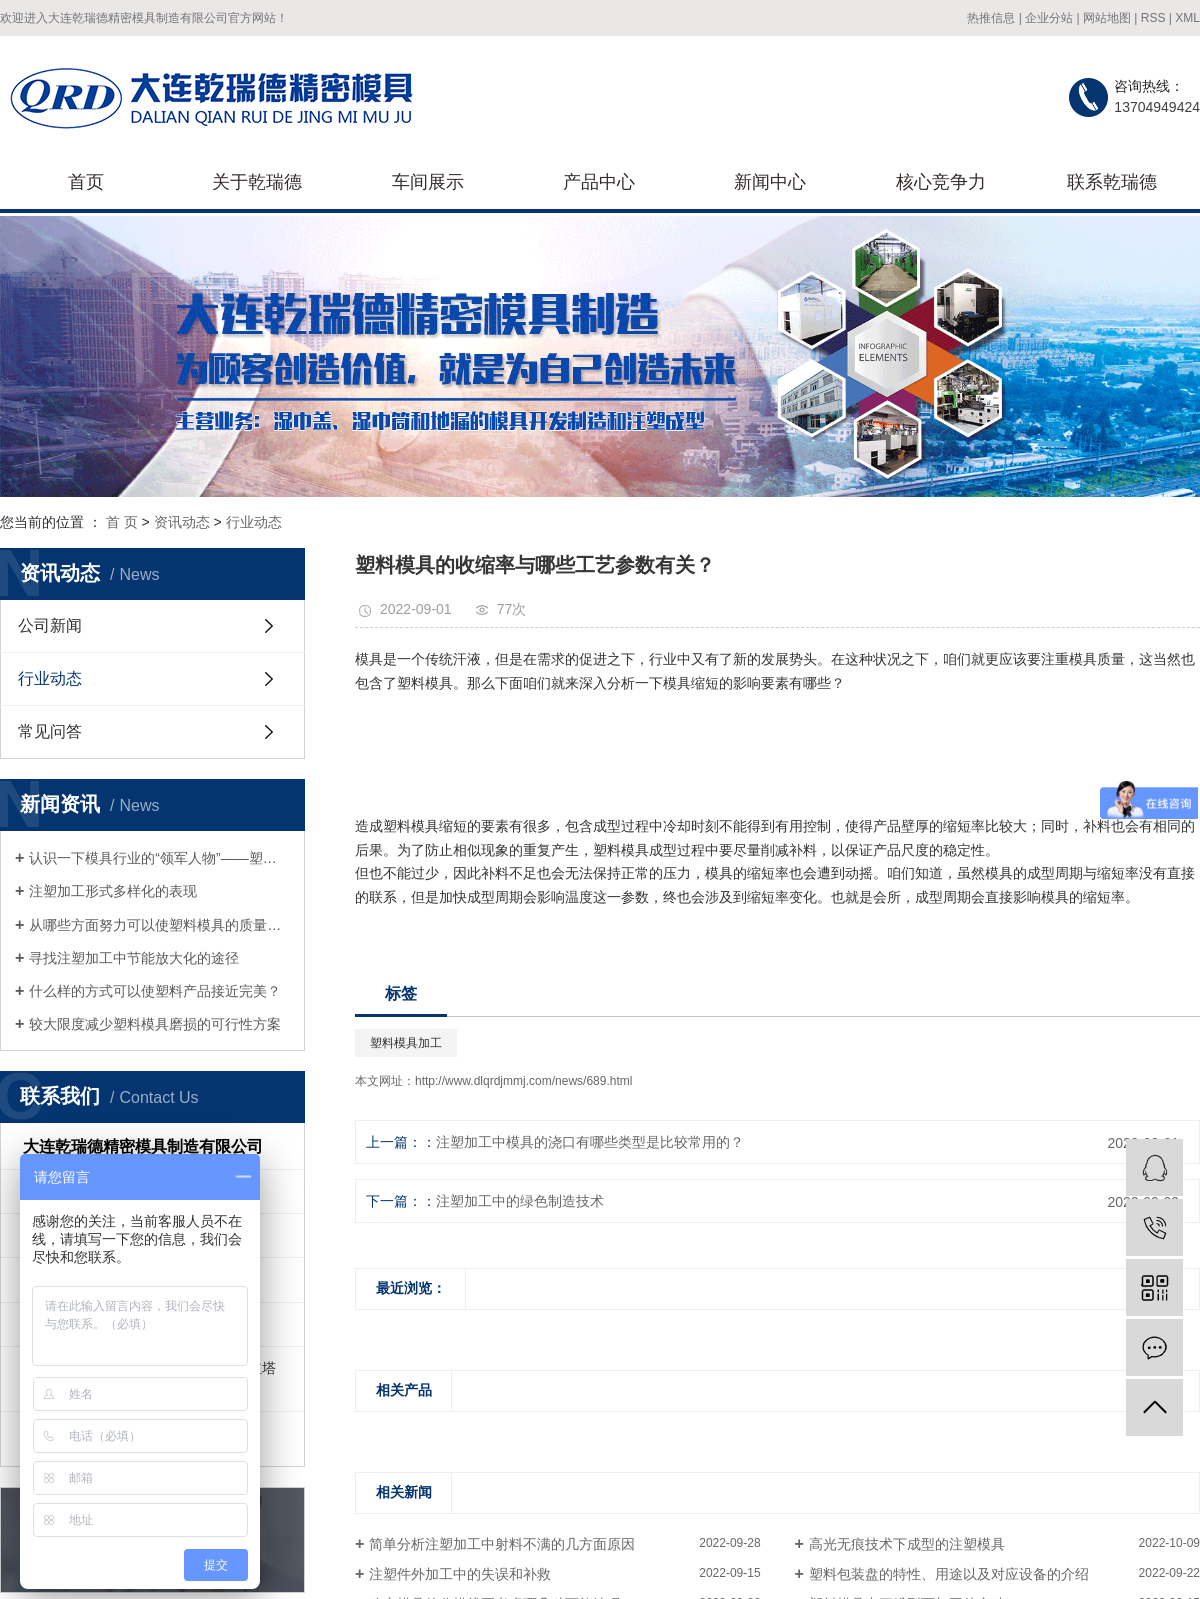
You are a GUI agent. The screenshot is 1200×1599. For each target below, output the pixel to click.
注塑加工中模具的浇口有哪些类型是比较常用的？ (590, 1142)
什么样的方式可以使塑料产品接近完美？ (155, 991)
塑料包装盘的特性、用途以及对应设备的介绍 (949, 1574)
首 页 (122, 522)
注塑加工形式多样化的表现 (113, 891)
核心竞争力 (941, 182)
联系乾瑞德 (1112, 182)
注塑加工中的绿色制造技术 (520, 1201)
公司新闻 (50, 625)
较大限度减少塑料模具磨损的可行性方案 (155, 1024)
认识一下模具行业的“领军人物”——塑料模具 (159, 858)
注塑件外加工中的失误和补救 (460, 1574)
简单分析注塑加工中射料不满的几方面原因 (502, 1544)
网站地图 (1107, 18)
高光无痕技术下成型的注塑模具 (907, 1544)
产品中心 (599, 182)
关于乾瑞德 (257, 182)
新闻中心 (770, 182)
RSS (1153, 18)
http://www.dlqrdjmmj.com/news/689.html (523, 1081)
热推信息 (991, 18)
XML (1187, 18)
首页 (86, 182)
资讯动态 (182, 522)
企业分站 (1049, 18)
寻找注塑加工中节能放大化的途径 (134, 958)
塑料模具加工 (406, 1043)
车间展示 (428, 182)
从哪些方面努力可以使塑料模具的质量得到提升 (159, 925)
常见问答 (50, 731)
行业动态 (254, 522)
